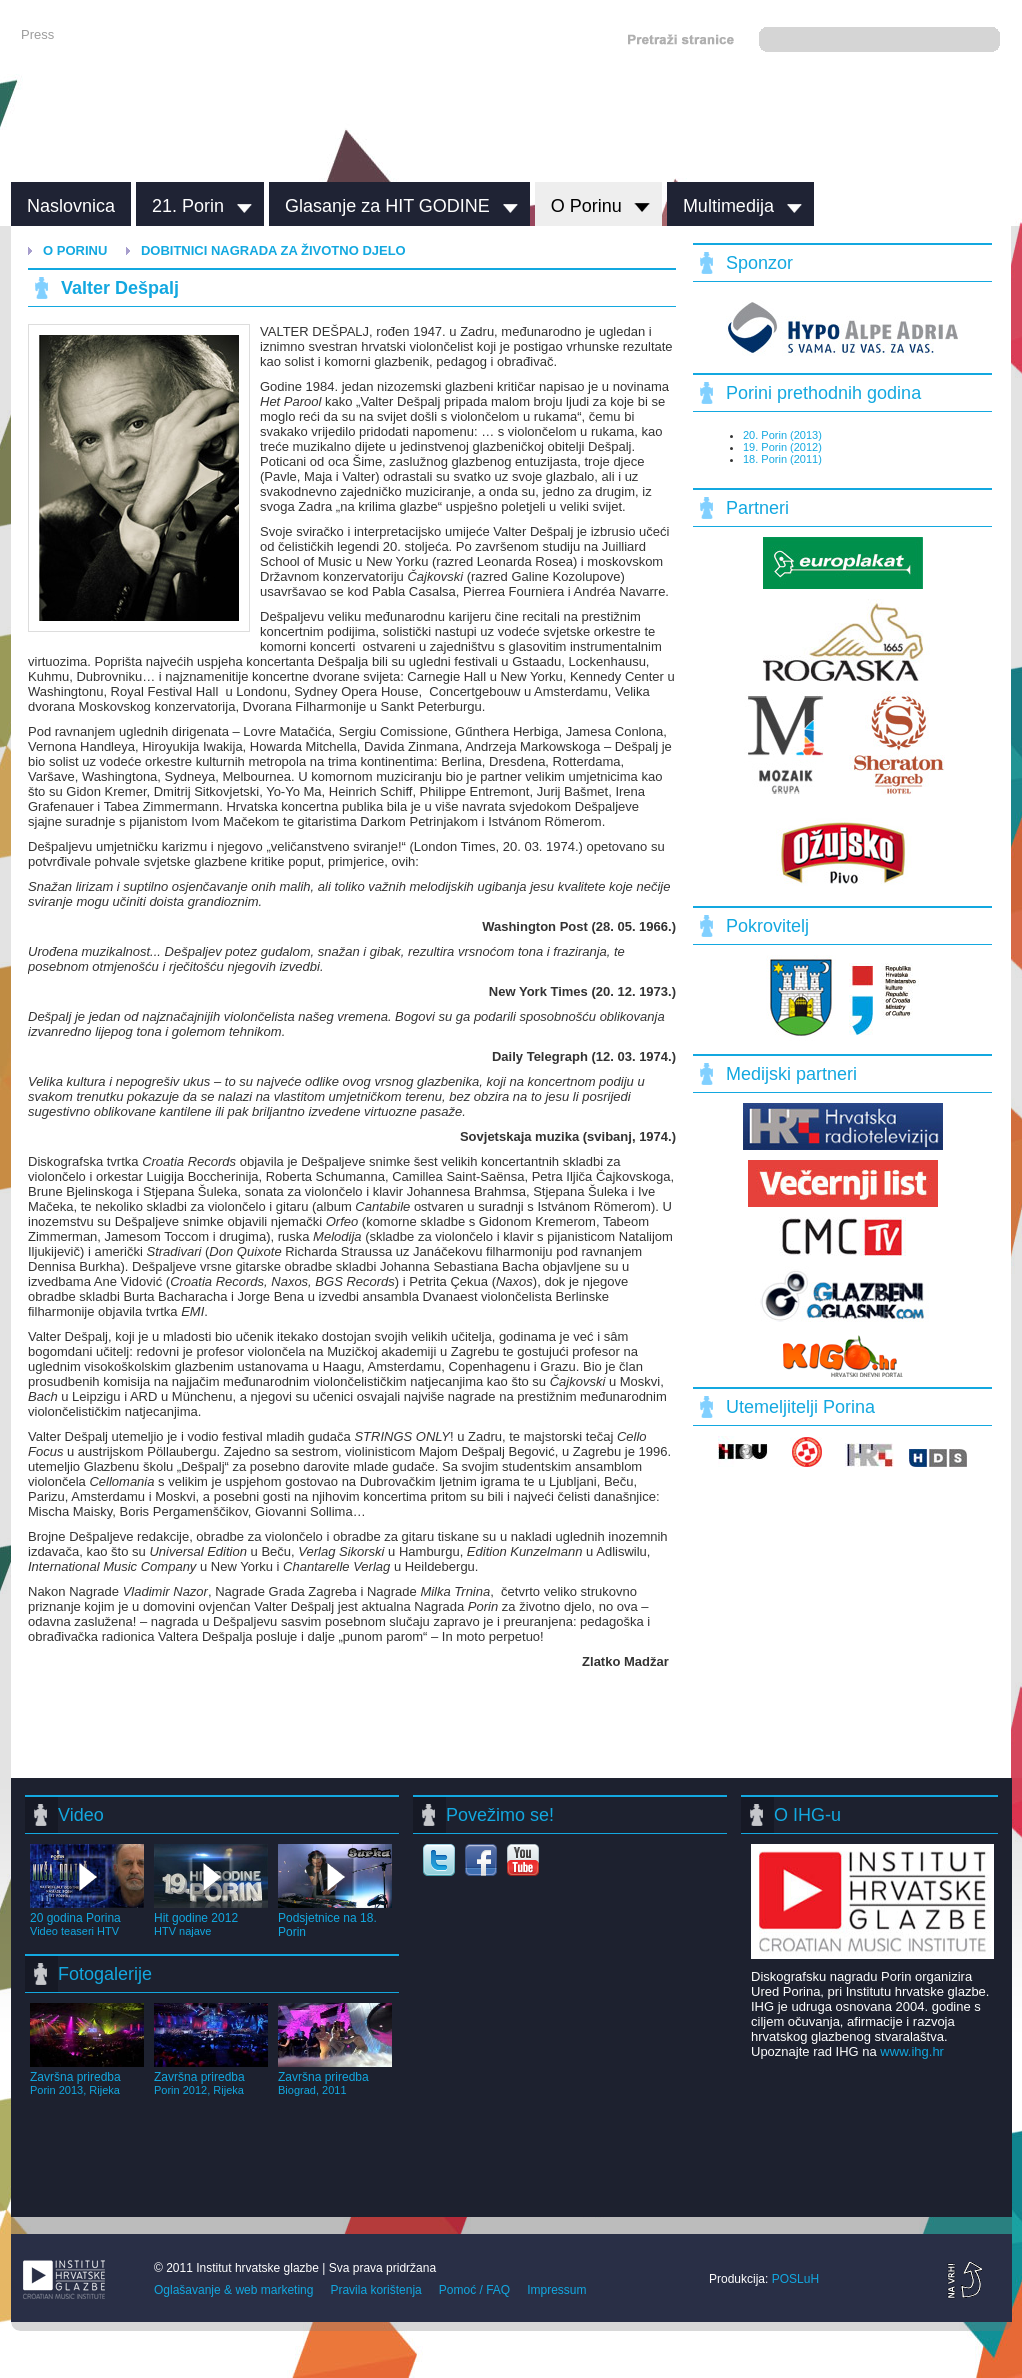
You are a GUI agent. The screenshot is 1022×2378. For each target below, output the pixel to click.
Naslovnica (71, 206)
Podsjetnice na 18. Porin (335, 1918)
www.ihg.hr (912, 2051)
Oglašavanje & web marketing (233, 2290)
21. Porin (188, 206)
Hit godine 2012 (211, 1917)
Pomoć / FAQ (474, 2290)
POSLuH (795, 2279)
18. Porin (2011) (782, 459)
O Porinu (586, 206)
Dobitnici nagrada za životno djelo (273, 250)
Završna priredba (87, 2076)
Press (37, 34)
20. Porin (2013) (782, 435)
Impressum (556, 2290)
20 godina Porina (87, 1917)
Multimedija (728, 206)
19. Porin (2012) (782, 447)
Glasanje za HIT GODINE (387, 206)
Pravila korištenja (375, 2290)
